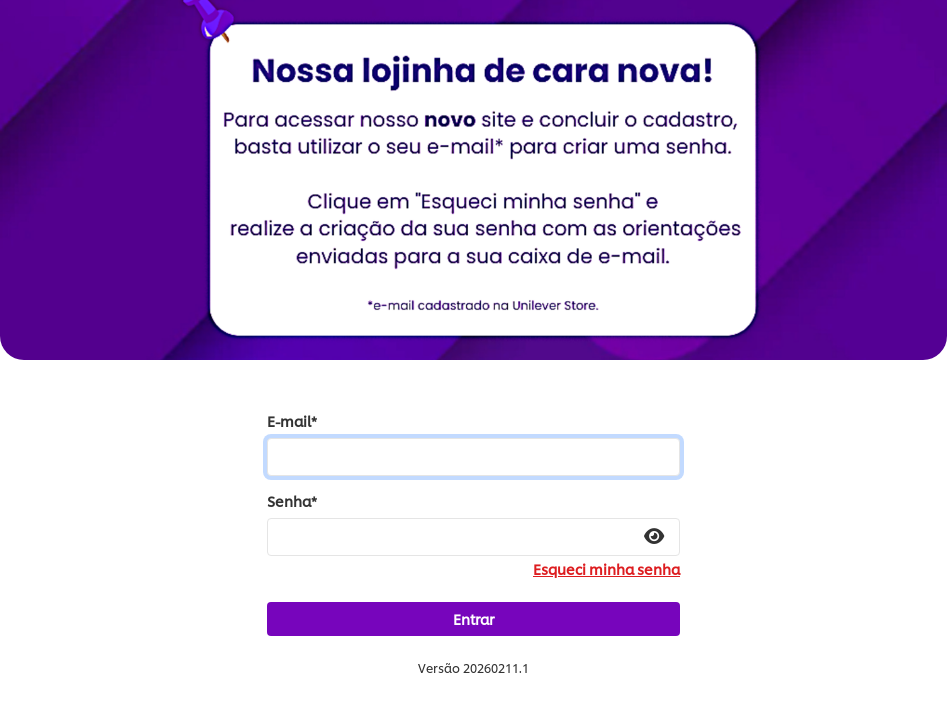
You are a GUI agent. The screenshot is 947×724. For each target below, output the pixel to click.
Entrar (473, 618)
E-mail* (292, 421)
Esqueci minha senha (606, 569)
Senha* (292, 501)
